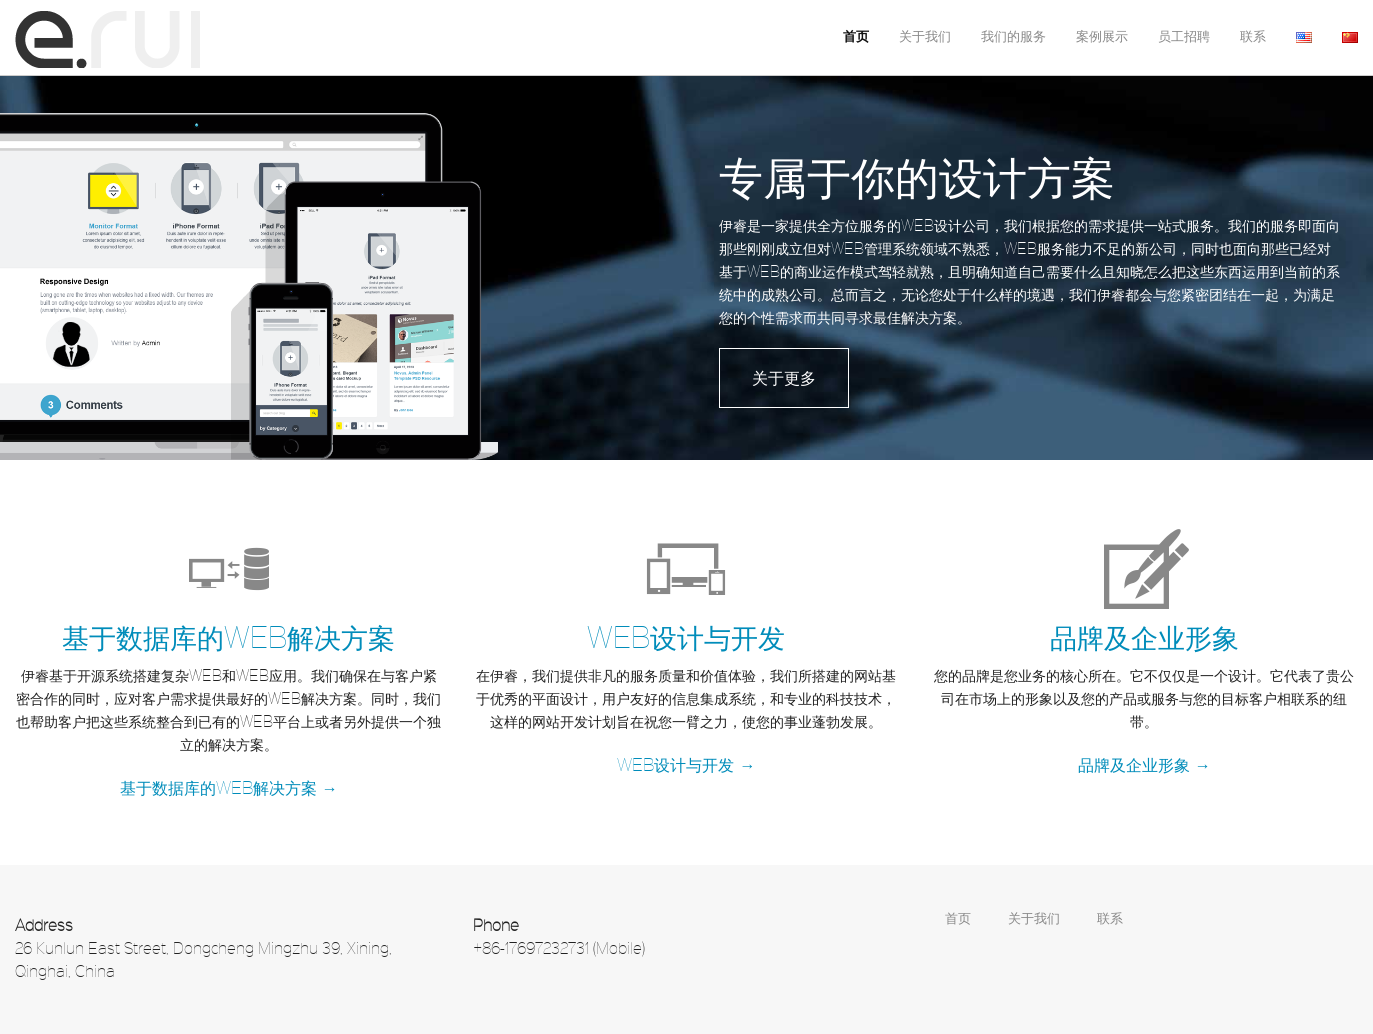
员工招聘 (1184, 36)
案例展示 (1102, 36)
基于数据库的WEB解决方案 (228, 635)
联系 (1253, 36)
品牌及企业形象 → (1144, 763)
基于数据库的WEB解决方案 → (229, 786)
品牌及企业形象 (1144, 635)
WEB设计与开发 (686, 635)
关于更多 (784, 376)
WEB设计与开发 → (686, 763)
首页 (856, 36)
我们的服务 (1013, 36)
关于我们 (925, 36)
